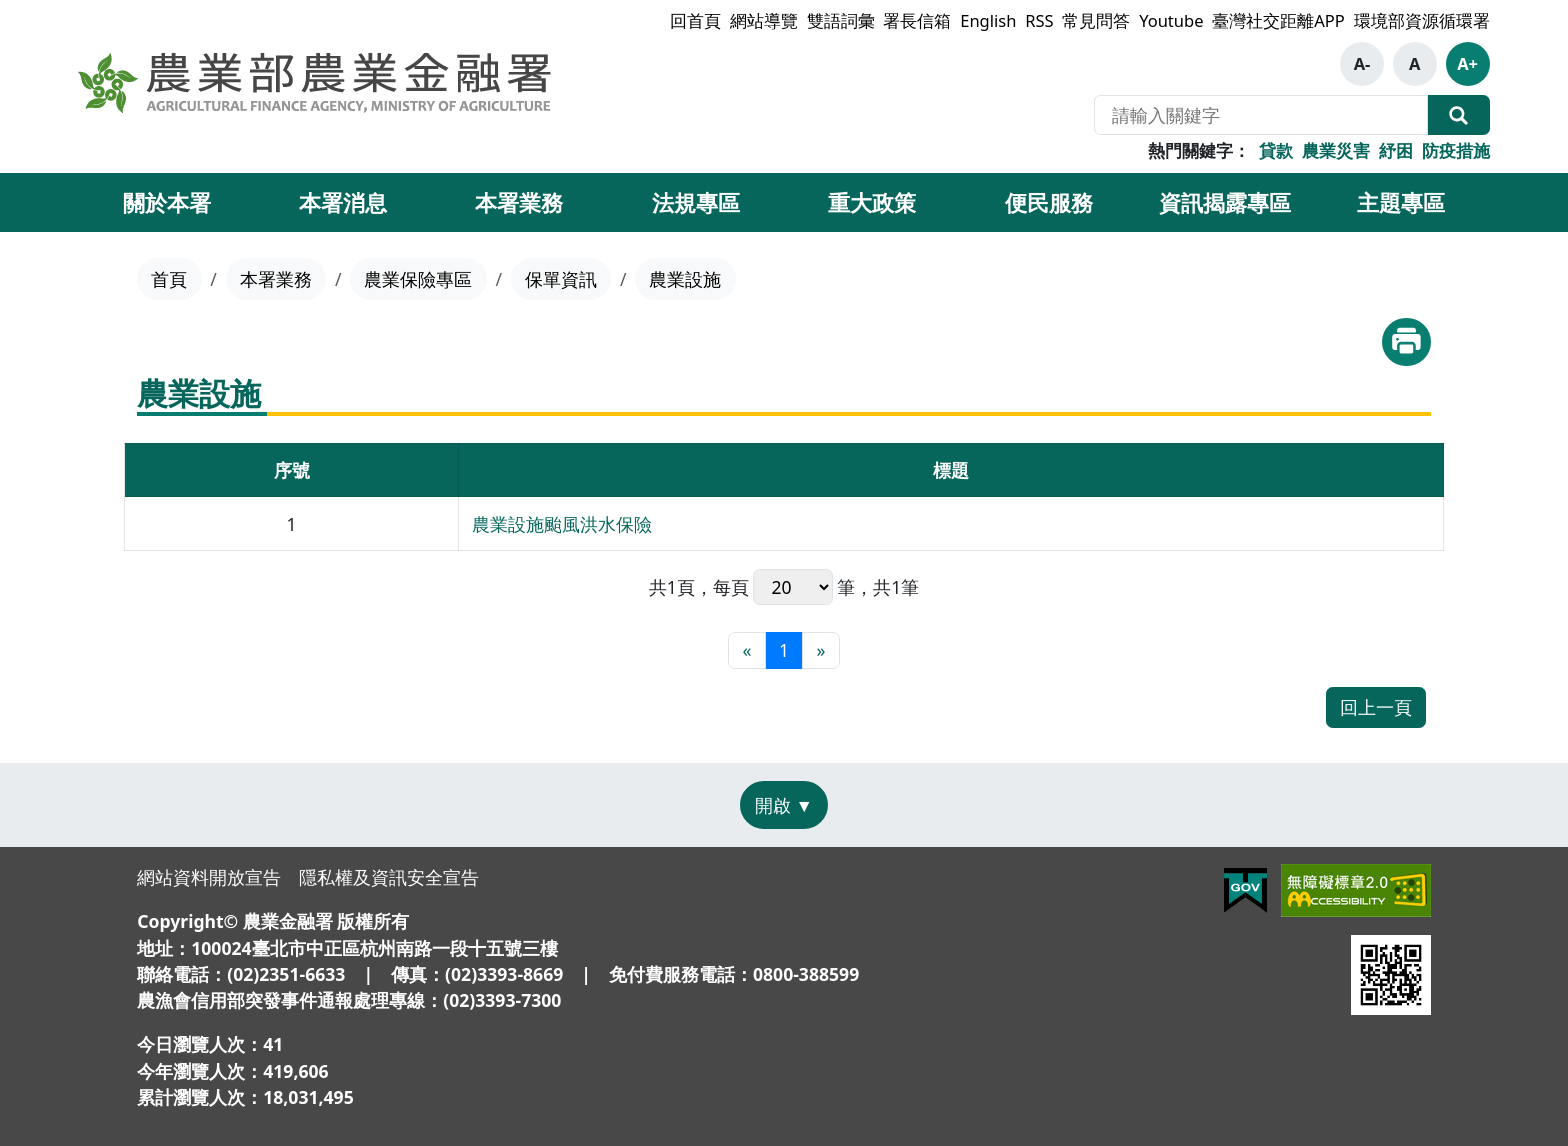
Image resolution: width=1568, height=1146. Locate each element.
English (988, 20)
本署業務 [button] (519, 202)
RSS (1039, 20)
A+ (1467, 63)
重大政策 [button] (872, 202)
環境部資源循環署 (1422, 20)
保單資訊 (561, 279)
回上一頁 (1376, 707)
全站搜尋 (1459, 115)
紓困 (1396, 150)
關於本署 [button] (167, 202)
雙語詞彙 (841, 20)
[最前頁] (746, 650)
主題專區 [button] (1401, 202)
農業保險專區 (418, 279)
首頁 (169, 279)
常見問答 (1096, 20)
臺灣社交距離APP (1278, 20)
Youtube (1171, 20)
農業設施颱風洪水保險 (562, 524)
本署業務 (276, 279)
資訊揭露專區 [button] (1225, 202)
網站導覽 (764, 20)
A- (1362, 63)
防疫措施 (1456, 150)
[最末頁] (820, 650)
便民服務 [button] (1049, 202)
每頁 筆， (793, 587)
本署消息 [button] (343, 202)
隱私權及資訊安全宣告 (389, 877)
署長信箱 (917, 20)
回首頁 (695, 20)
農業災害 (1336, 150)
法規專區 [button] (696, 202)
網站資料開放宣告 (209, 877)
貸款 (1276, 150)
